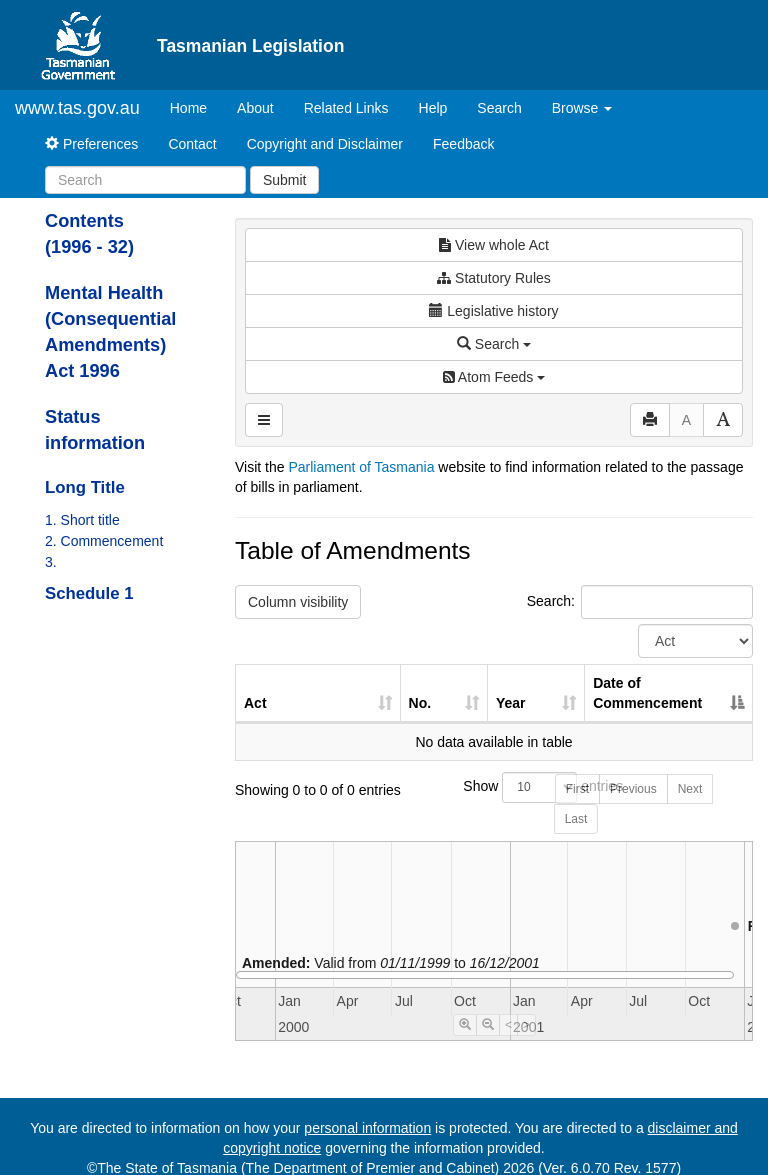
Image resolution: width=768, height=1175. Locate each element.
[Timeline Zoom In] (465, 1025)
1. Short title (82, 520)
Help (433, 108)
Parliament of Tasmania (361, 467)
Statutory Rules (494, 278)
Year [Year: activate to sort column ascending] (511, 703)
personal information (367, 1128)
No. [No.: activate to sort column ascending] (420, 703)
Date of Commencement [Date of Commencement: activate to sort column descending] (647, 693)
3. (51, 562)
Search (499, 108)
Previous (633, 789)
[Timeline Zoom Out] (488, 1025)
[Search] (145, 180)
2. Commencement (104, 541)
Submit (285, 180)
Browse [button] (582, 108)
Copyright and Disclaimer (325, 144)
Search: (640, 602)
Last (576, 819)
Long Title (85, 487)
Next (690, 789)
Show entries (493, 787)
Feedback (463, 144)
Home (196, 106)
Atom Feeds (494, 377)
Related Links (346, 108)
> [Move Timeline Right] (526, 1025)
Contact (192, 144)
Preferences (91, 144)
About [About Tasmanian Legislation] (255, 108)
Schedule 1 (89, 593)
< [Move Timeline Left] (508, 1025)
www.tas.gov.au (77, 108)
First (577, 789)
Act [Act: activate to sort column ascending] (255, 703)
